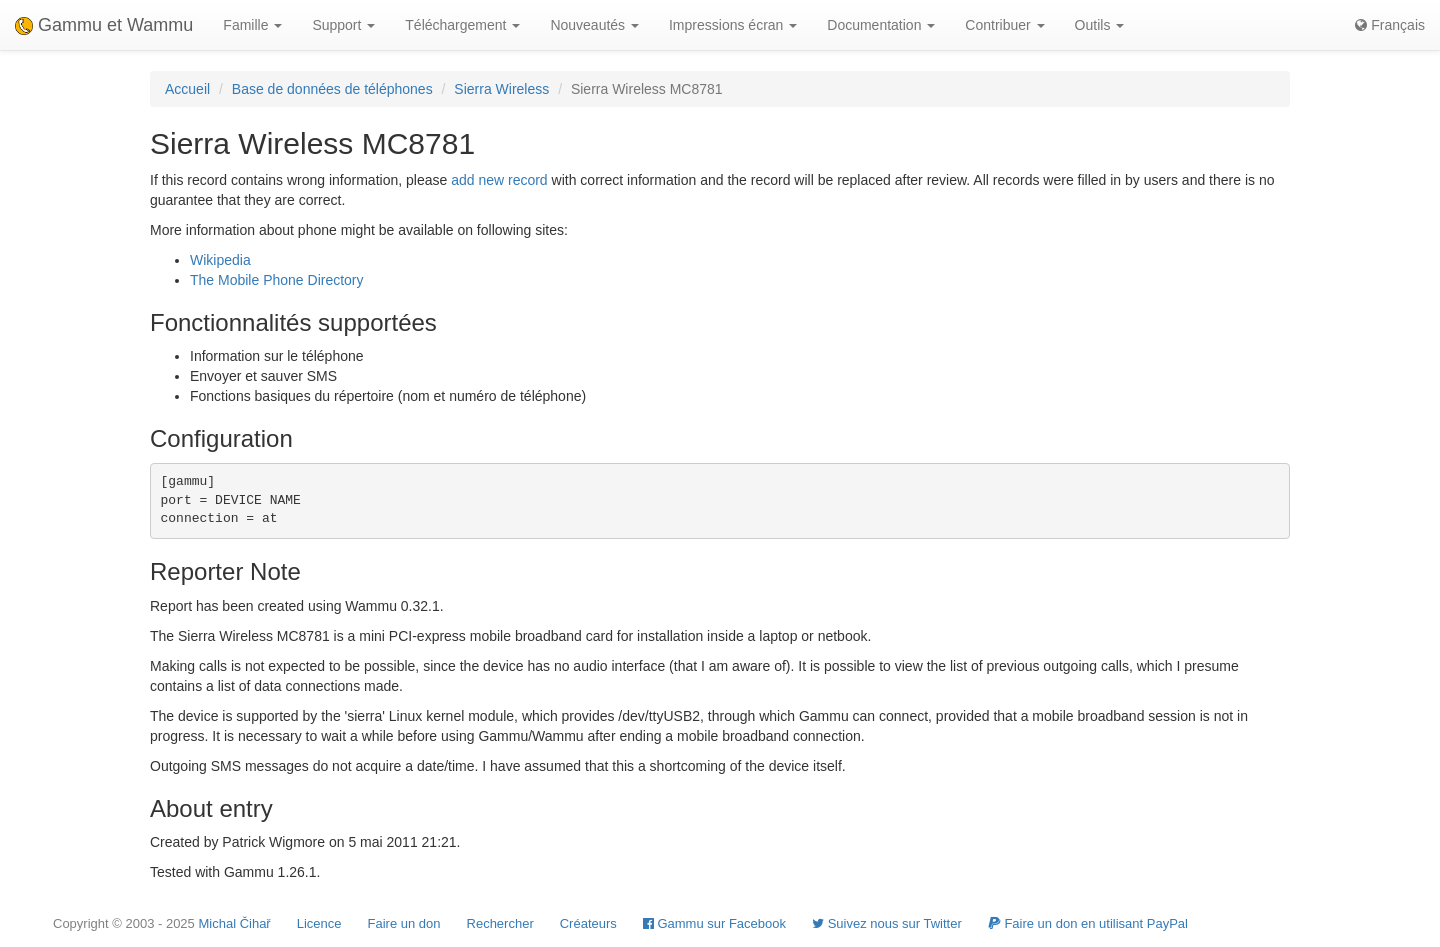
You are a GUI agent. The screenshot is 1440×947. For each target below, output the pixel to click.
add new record (499, 180)
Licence (319, 923)
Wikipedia (220, 260)
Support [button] (343, 25)
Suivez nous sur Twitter (887, 923)
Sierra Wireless (501, 89)
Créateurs (588, 923)
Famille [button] (252, 25)
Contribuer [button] (1004, 25)
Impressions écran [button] (733, 25)
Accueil (187, 89)
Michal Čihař (234, 923)
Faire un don (404, 923)
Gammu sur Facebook (714, 923)
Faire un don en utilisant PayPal (1088, 923)
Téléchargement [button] (462, 25)
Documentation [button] (881, 25)
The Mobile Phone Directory (277, 280)
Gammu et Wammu (104, 25)
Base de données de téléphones (332, 89)
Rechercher (500, 923)
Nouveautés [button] (594, 25)
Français (1390, 25)
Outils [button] (1100, 25)
